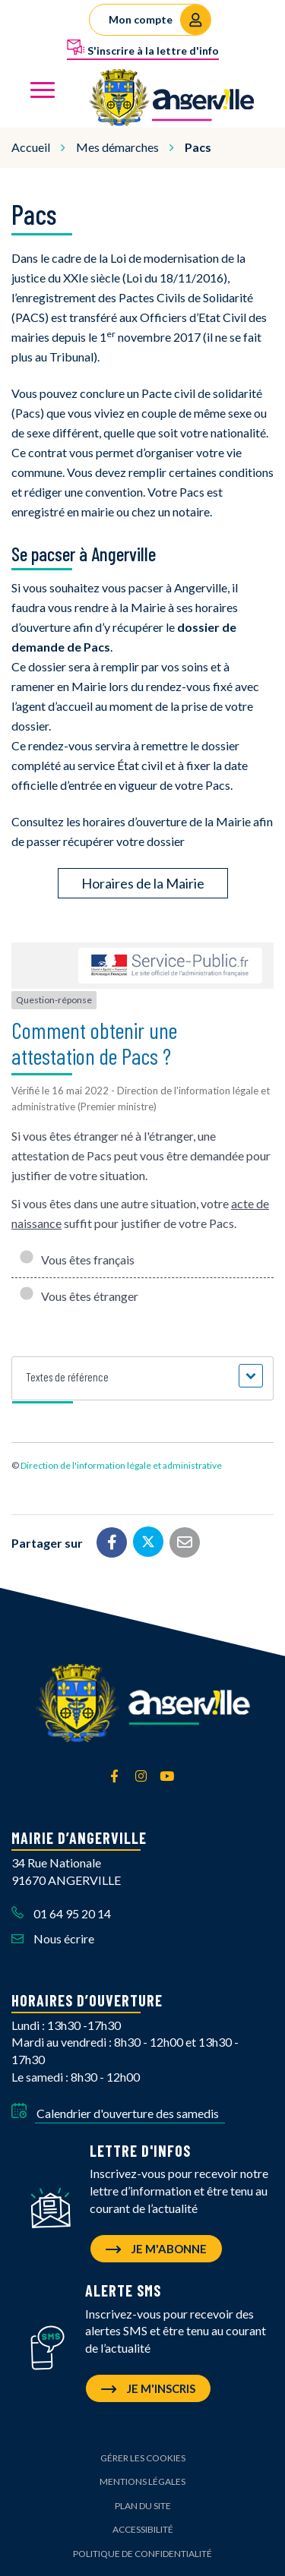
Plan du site (143, 2505)
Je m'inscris (148, 2388)
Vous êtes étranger (78, 1296)
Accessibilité (142, 2529)
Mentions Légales (142, 2481)
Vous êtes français (77, 1259)
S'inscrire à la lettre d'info (143, 48)
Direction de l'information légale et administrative (121, 1465)
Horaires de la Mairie (142, 883)
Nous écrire (52, 1938)
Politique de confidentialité (142, 2553)
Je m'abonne (156, 2249)
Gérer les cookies (142, 2458)
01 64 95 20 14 (61, 1913)
